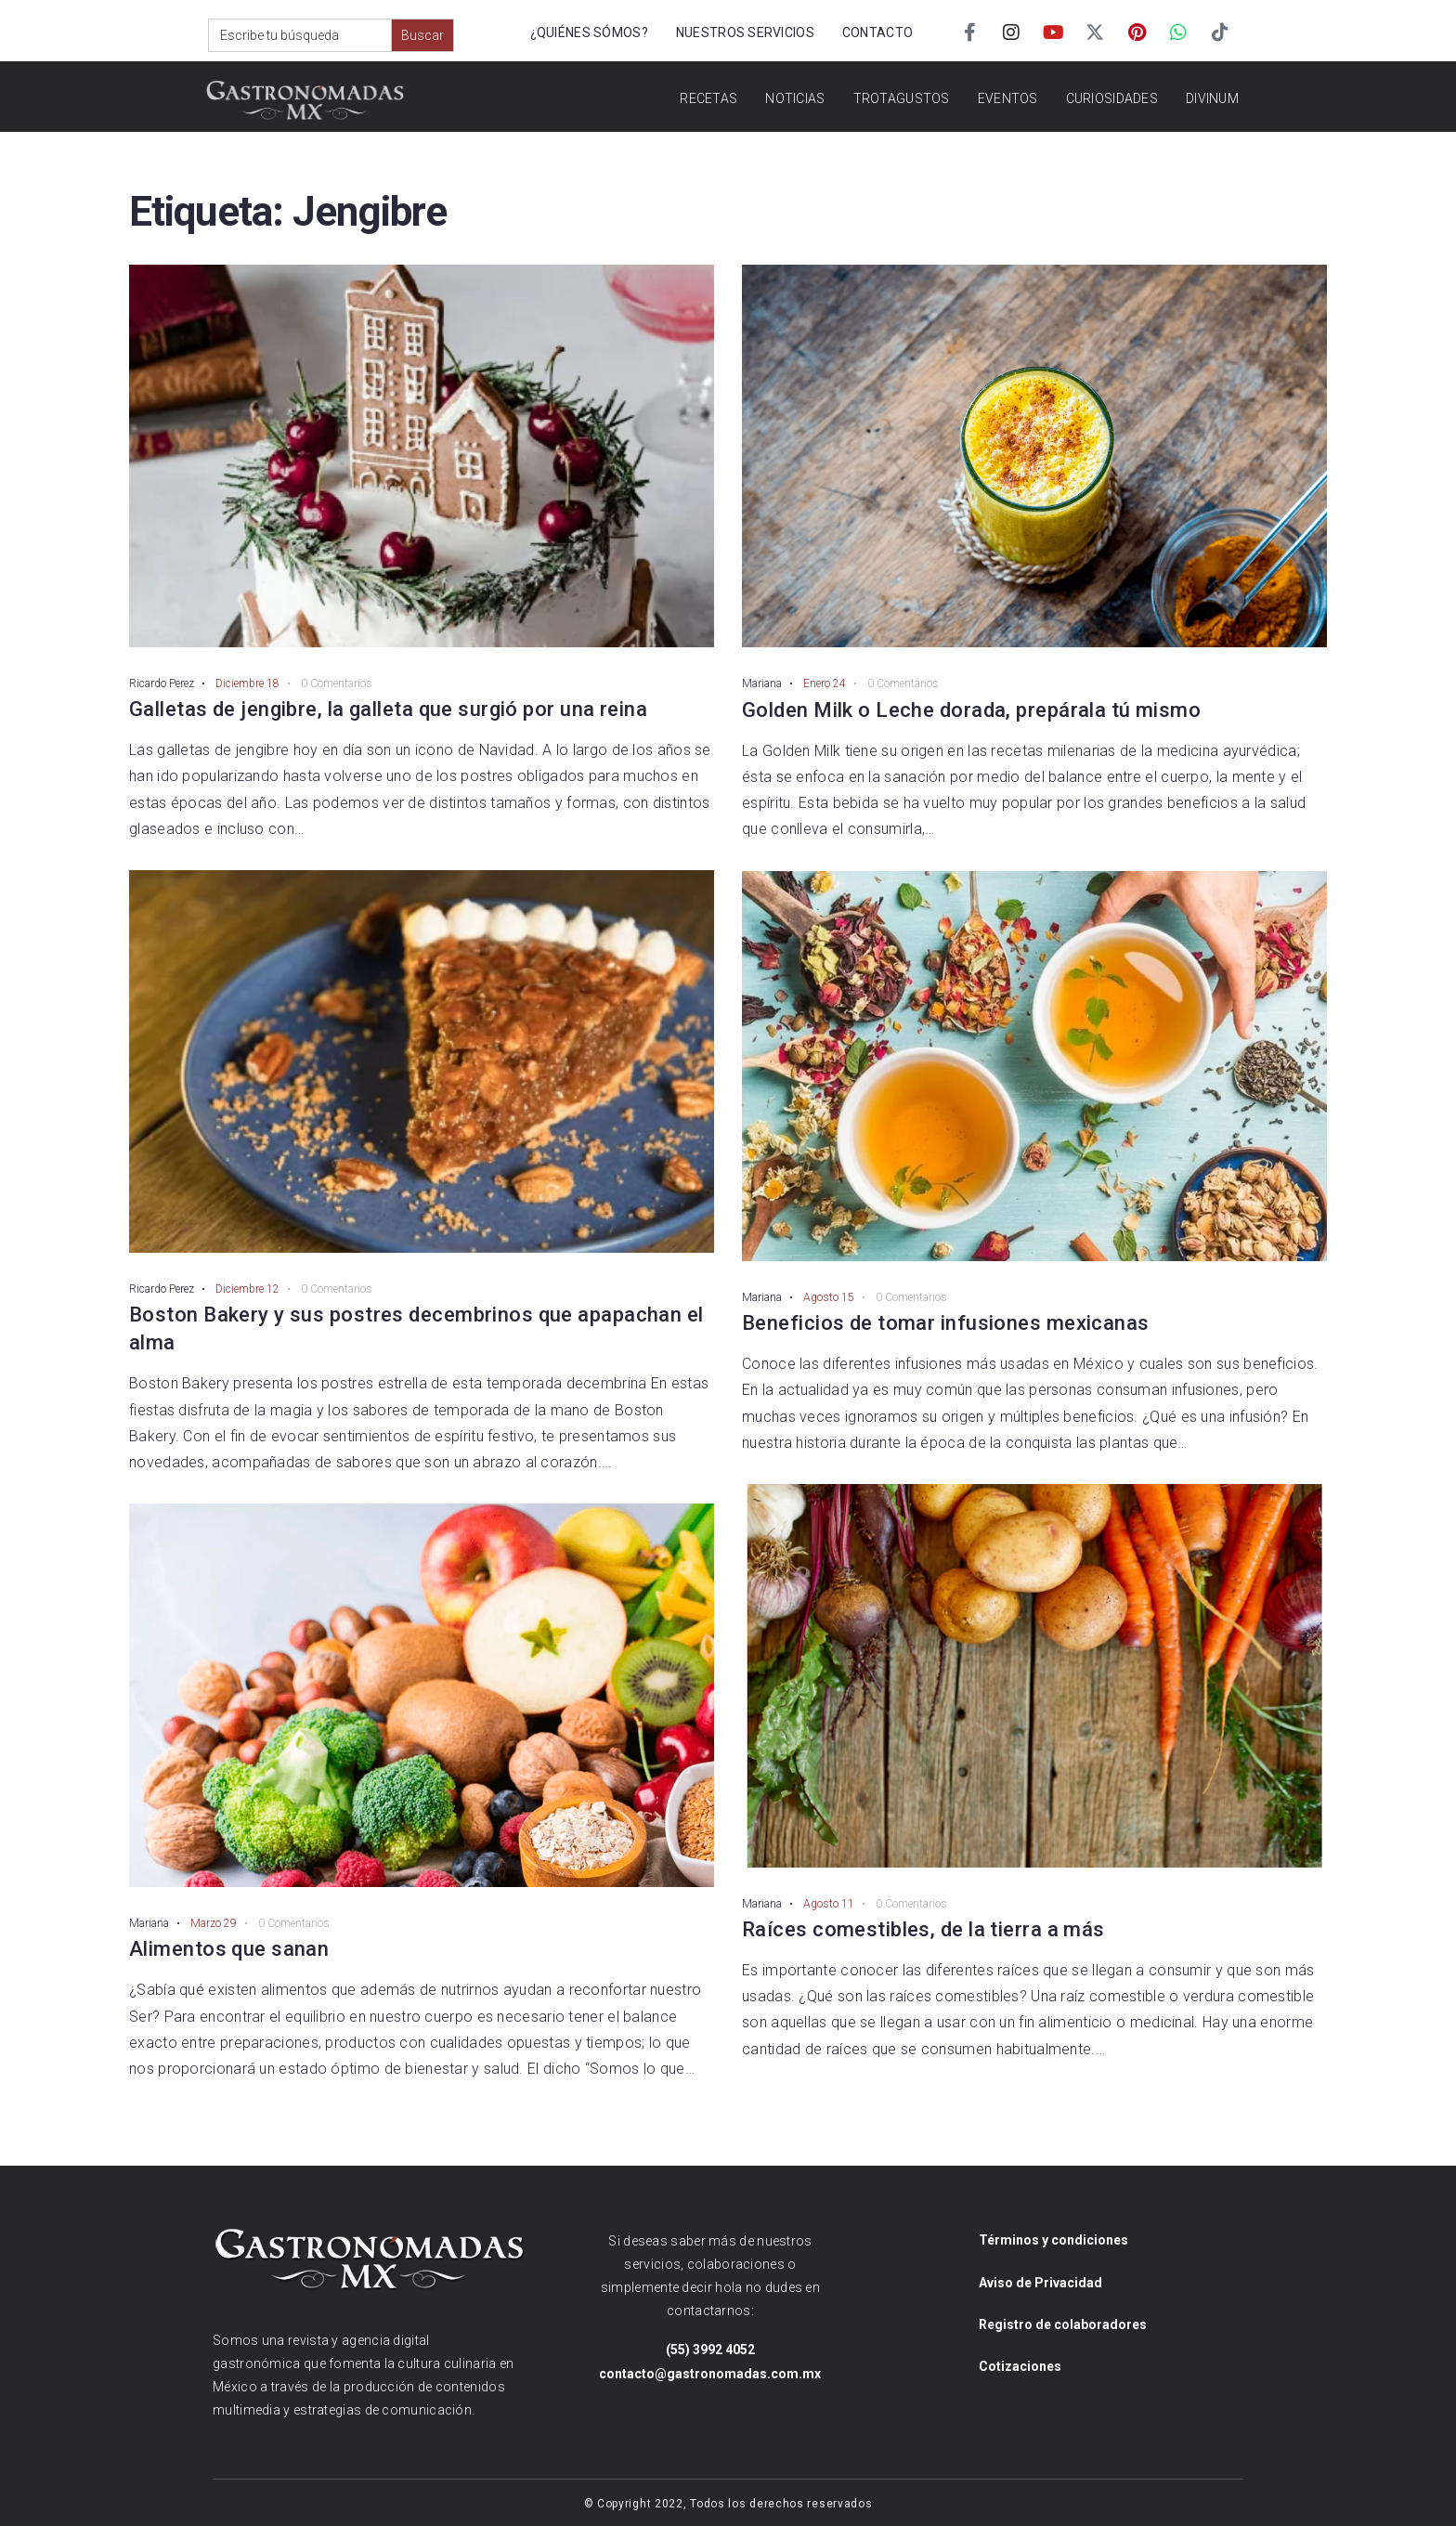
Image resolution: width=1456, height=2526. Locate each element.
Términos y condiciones (1053, 2240)
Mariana (149, 1923)
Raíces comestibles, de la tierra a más (923, 1929)
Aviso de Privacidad (1040, 2282)
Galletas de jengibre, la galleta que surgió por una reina (388, 709)
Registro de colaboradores (1063, 2324)
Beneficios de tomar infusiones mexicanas (946, 1323)
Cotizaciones (1020, 2366)
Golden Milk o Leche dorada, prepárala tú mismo (971, 710)
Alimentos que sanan (229, 1948)
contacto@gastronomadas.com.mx (710, 2373)
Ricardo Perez (161, 683)
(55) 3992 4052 (710, 2349)
